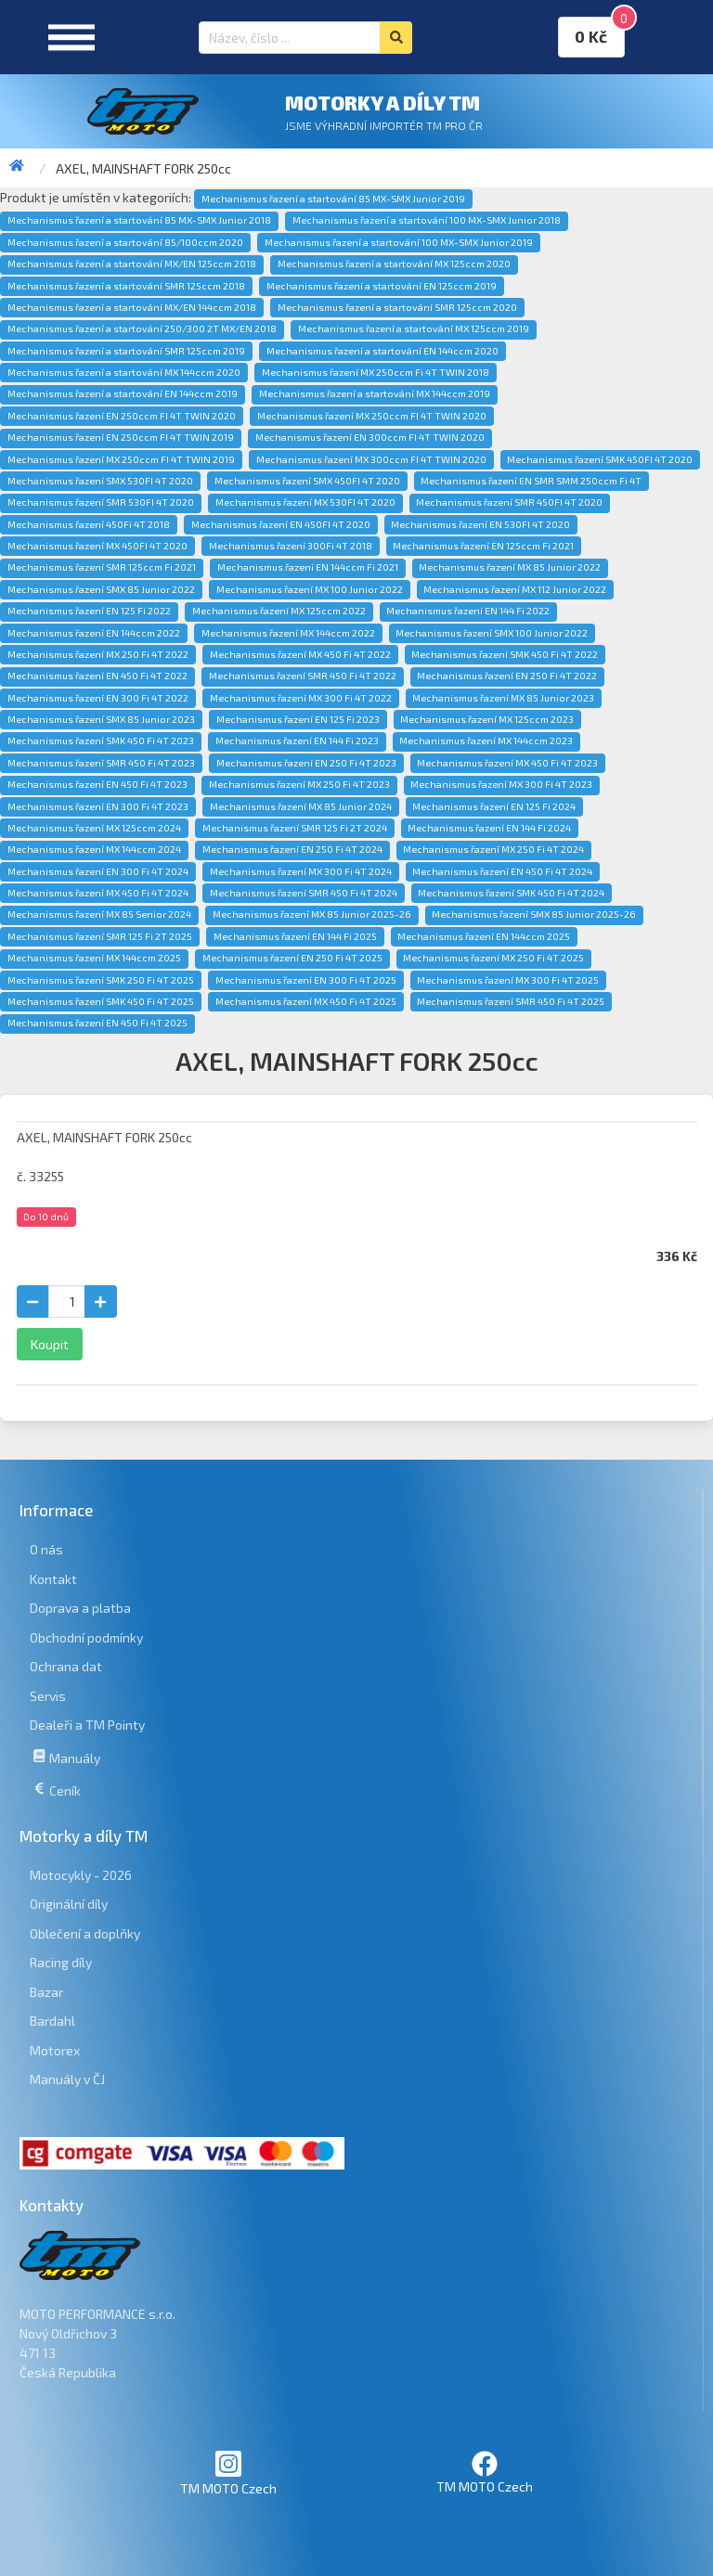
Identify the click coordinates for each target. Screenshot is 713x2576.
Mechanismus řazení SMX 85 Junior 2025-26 (534, 914)
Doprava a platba (80, 1608)
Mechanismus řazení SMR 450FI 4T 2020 (509, 502)
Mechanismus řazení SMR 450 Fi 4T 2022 (302, 675)
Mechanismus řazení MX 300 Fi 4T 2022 (301, 697)
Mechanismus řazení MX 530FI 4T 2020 (305, 502)
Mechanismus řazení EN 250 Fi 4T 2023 (306, 762)
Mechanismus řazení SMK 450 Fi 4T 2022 (504, 654)
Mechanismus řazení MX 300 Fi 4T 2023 (501, 784)
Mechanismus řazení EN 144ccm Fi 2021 (307, 567)
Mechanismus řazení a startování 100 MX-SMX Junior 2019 (399, 242)
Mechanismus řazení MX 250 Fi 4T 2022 (97, 654)
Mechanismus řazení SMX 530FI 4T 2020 (100, 480)
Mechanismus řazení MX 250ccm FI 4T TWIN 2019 (121, 459)
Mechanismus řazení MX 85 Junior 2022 (510, 567)
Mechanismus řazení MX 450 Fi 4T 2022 (300, 654)
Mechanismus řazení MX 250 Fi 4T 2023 (299, 784)
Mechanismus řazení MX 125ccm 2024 (94, 827)
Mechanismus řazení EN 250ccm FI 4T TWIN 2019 (120, 437)
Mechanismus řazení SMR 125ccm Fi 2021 (101, 567)
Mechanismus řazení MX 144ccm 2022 (288, 632)
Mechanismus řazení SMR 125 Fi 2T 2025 (99, 936)
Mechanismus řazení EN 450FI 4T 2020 (280, 524)
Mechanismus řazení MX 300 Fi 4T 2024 (301, 871)
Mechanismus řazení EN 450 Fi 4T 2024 (502, 871)
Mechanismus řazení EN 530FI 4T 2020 (480, 524)
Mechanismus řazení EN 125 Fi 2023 (298, 719)
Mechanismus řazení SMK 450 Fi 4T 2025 (100, 1001)
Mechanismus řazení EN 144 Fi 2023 (297, 740)
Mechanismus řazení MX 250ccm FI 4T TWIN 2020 (371, 415)
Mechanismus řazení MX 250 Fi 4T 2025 (493, 957)
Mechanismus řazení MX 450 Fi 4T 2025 (305, 1001)
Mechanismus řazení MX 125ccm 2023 (487, 719)
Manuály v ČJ (67, 2079)
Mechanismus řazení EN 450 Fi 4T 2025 (97, 1022)
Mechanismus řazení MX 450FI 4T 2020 (97, 545)
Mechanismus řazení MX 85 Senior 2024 (99, 914)
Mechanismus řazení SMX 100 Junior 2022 (491, 632)
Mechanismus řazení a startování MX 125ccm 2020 (394, 263)
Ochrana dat (66, 1666)
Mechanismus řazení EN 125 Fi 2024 (494, 806)
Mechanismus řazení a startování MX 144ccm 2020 (123, 372)
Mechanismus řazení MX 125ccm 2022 (279, 610)
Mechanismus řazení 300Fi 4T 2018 (290, 545)
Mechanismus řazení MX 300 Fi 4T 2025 (508, 979)
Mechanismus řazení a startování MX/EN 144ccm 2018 (131, 307)
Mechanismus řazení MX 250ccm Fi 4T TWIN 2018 (375, 372)
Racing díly (61, 1962)
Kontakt (53, 1579)
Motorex (55, 2050)
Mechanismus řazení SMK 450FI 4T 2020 (600, 459)
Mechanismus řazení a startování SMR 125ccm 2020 (397, 307)
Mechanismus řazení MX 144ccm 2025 (94, 957)
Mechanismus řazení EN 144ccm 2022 (93, 632)
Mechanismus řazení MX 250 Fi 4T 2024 (493, 849)
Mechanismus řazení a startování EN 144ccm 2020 (382, 350)
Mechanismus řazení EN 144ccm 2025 (483, 936)
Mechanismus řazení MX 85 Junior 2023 (503, 697)
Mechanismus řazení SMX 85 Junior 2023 (101, 719)
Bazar (46, 1992)
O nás (46, 1549)
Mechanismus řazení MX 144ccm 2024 (94, 849)
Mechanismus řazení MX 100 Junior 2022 (309, 589)
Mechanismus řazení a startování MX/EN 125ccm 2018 (131, 263)
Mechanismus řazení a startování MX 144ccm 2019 (374, 393)
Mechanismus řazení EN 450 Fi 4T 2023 (97, 784)
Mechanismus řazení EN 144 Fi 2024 (489, 827)
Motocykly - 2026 (81, 1875)
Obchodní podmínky (86, 1637)
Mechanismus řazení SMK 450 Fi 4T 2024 (511, 892)
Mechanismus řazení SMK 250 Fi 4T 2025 (100, 979)
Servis (48, 1696)
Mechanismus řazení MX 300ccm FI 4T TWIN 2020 (371, 459)
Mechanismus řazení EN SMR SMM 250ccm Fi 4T (531, 480)
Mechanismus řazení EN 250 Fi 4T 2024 (292, 849)
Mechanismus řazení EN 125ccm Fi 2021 (483, 545)
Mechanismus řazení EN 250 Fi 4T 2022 (507, 675)
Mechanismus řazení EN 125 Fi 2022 (89, 610)
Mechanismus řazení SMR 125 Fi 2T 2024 (294, 827)
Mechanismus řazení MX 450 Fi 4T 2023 (507, 762)
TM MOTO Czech (228, 2472)
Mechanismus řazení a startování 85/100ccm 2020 (125, 242)
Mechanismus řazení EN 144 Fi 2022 (468, 610)
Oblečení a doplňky (85, 1933)
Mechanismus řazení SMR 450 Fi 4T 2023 (101, 762)
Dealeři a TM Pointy (87, 1724)
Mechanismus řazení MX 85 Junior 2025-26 (312, 914)
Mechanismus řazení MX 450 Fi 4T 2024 (97, 892)
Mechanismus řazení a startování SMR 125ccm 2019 (126, 350)
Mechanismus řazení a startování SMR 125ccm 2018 (126, 285)
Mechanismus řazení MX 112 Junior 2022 (514, 589)
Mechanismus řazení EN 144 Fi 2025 (295, 936)
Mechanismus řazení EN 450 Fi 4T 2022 (97, 675)
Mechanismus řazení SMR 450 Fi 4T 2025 (510, 1001)
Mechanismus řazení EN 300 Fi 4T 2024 (97, 871)
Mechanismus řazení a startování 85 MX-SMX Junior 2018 (139, 219)
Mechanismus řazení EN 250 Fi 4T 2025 (292, 957)
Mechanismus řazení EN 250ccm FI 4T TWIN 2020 (121, 415)
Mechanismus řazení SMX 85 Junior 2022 (101, 589)
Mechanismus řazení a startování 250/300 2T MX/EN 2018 (142, 328)
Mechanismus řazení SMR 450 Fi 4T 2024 (303, 892)
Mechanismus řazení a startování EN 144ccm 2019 (122, 393)
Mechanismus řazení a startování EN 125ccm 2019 (381, 285)
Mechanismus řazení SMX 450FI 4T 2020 (307, 480)
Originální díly (69, 1904)
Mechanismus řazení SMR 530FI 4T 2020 (100, 502)
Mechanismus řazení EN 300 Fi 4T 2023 (97, 806)
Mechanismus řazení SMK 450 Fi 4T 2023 (100, 740)
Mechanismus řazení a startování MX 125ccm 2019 (413, 328)
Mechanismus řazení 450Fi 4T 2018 (88, 524)
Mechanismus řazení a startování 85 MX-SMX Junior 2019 (333, 198)
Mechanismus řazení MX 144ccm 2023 (486, 740)
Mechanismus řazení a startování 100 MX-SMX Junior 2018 (426, 219)
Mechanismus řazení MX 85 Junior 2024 (301, 806)
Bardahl (52, 2021)
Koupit (50, 1344)
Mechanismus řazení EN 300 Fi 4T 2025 (305, 979)
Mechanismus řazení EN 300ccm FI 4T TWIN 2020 (370, 437)
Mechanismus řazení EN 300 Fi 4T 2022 (97, 697)
